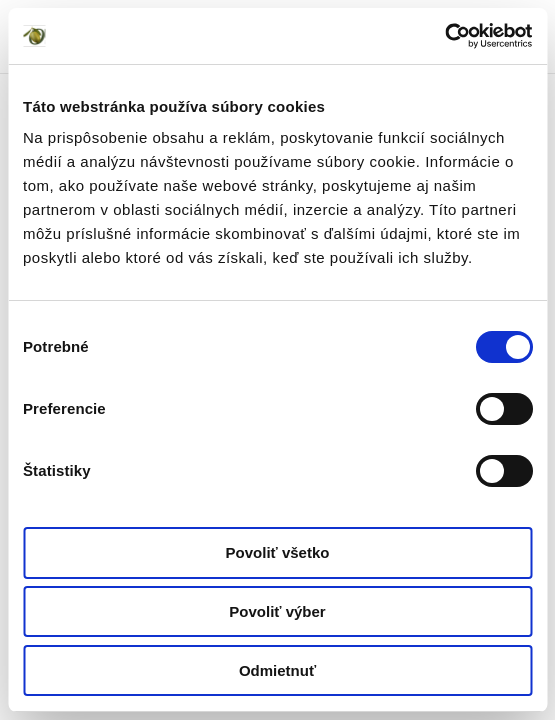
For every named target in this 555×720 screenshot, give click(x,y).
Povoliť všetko (278, 552)
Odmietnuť (277, 670)
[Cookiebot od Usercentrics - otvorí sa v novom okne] (444, 36)
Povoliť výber (277, 611)
